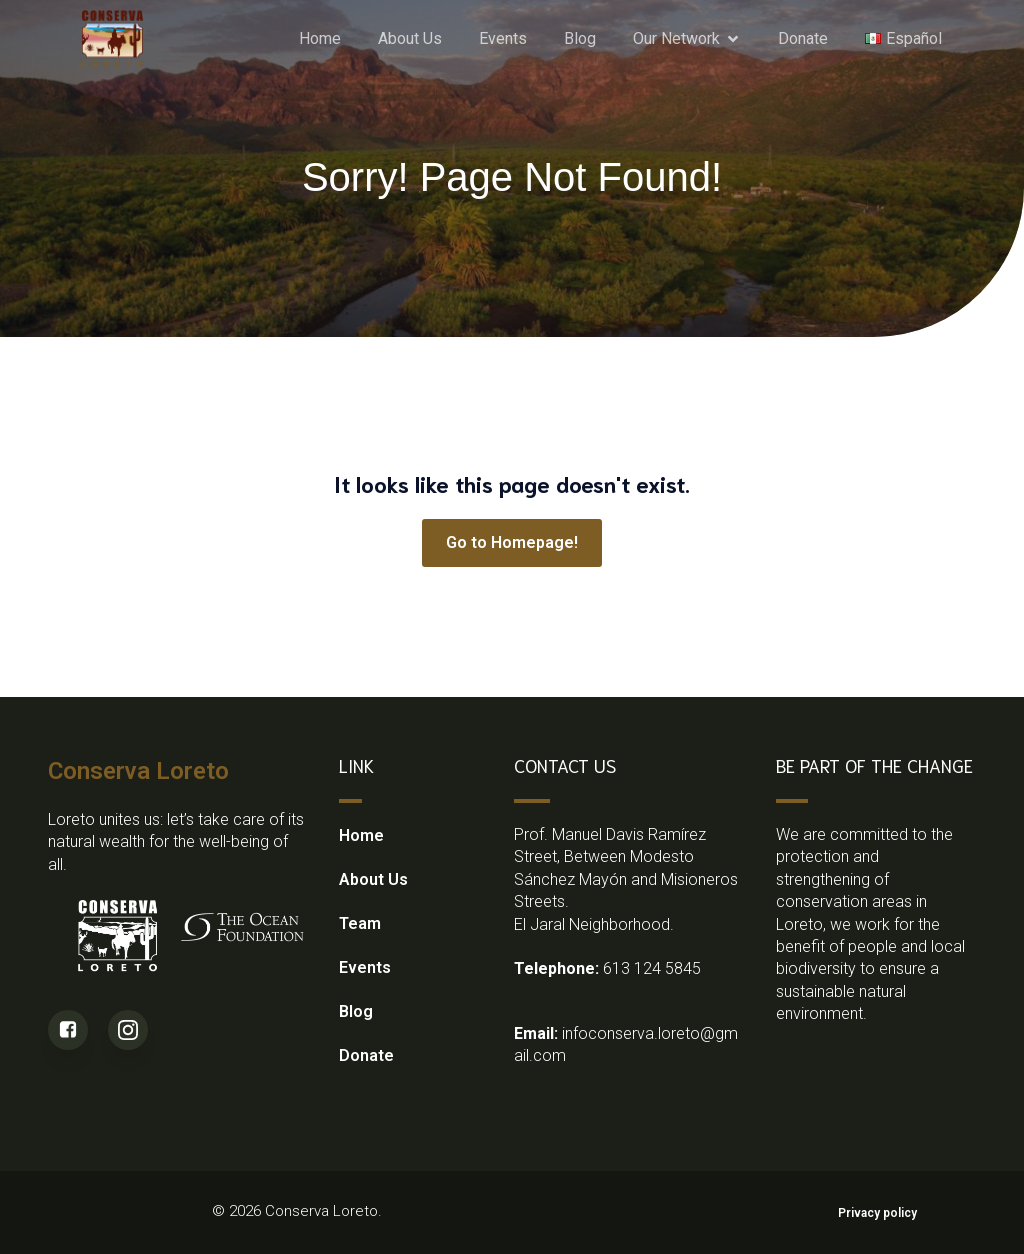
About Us (410, 37)
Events (503, 37)
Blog (580, 37)
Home (320, 37)
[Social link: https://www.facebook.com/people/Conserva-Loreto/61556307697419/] (78, 1030)
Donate (803, 37)
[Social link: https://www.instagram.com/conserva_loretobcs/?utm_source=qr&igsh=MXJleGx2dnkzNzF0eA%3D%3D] (138, 1030)
